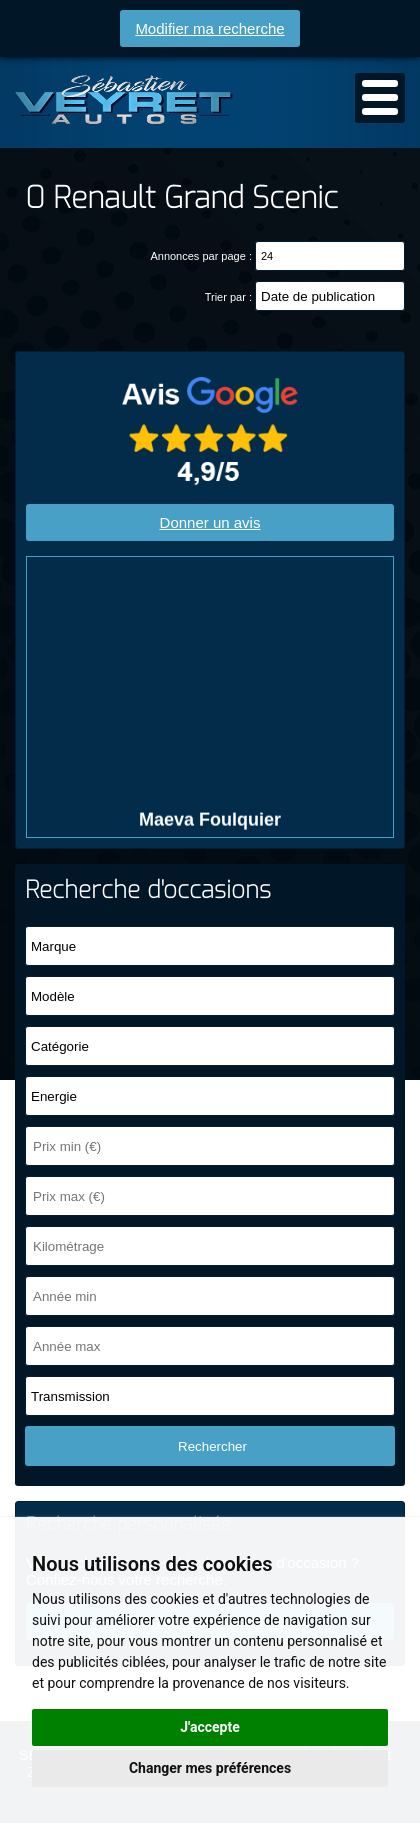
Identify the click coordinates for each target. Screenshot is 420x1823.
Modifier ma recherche (209, 28)
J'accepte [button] (210, 1727)
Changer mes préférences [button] (210, 1768)
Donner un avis (210, 522)
